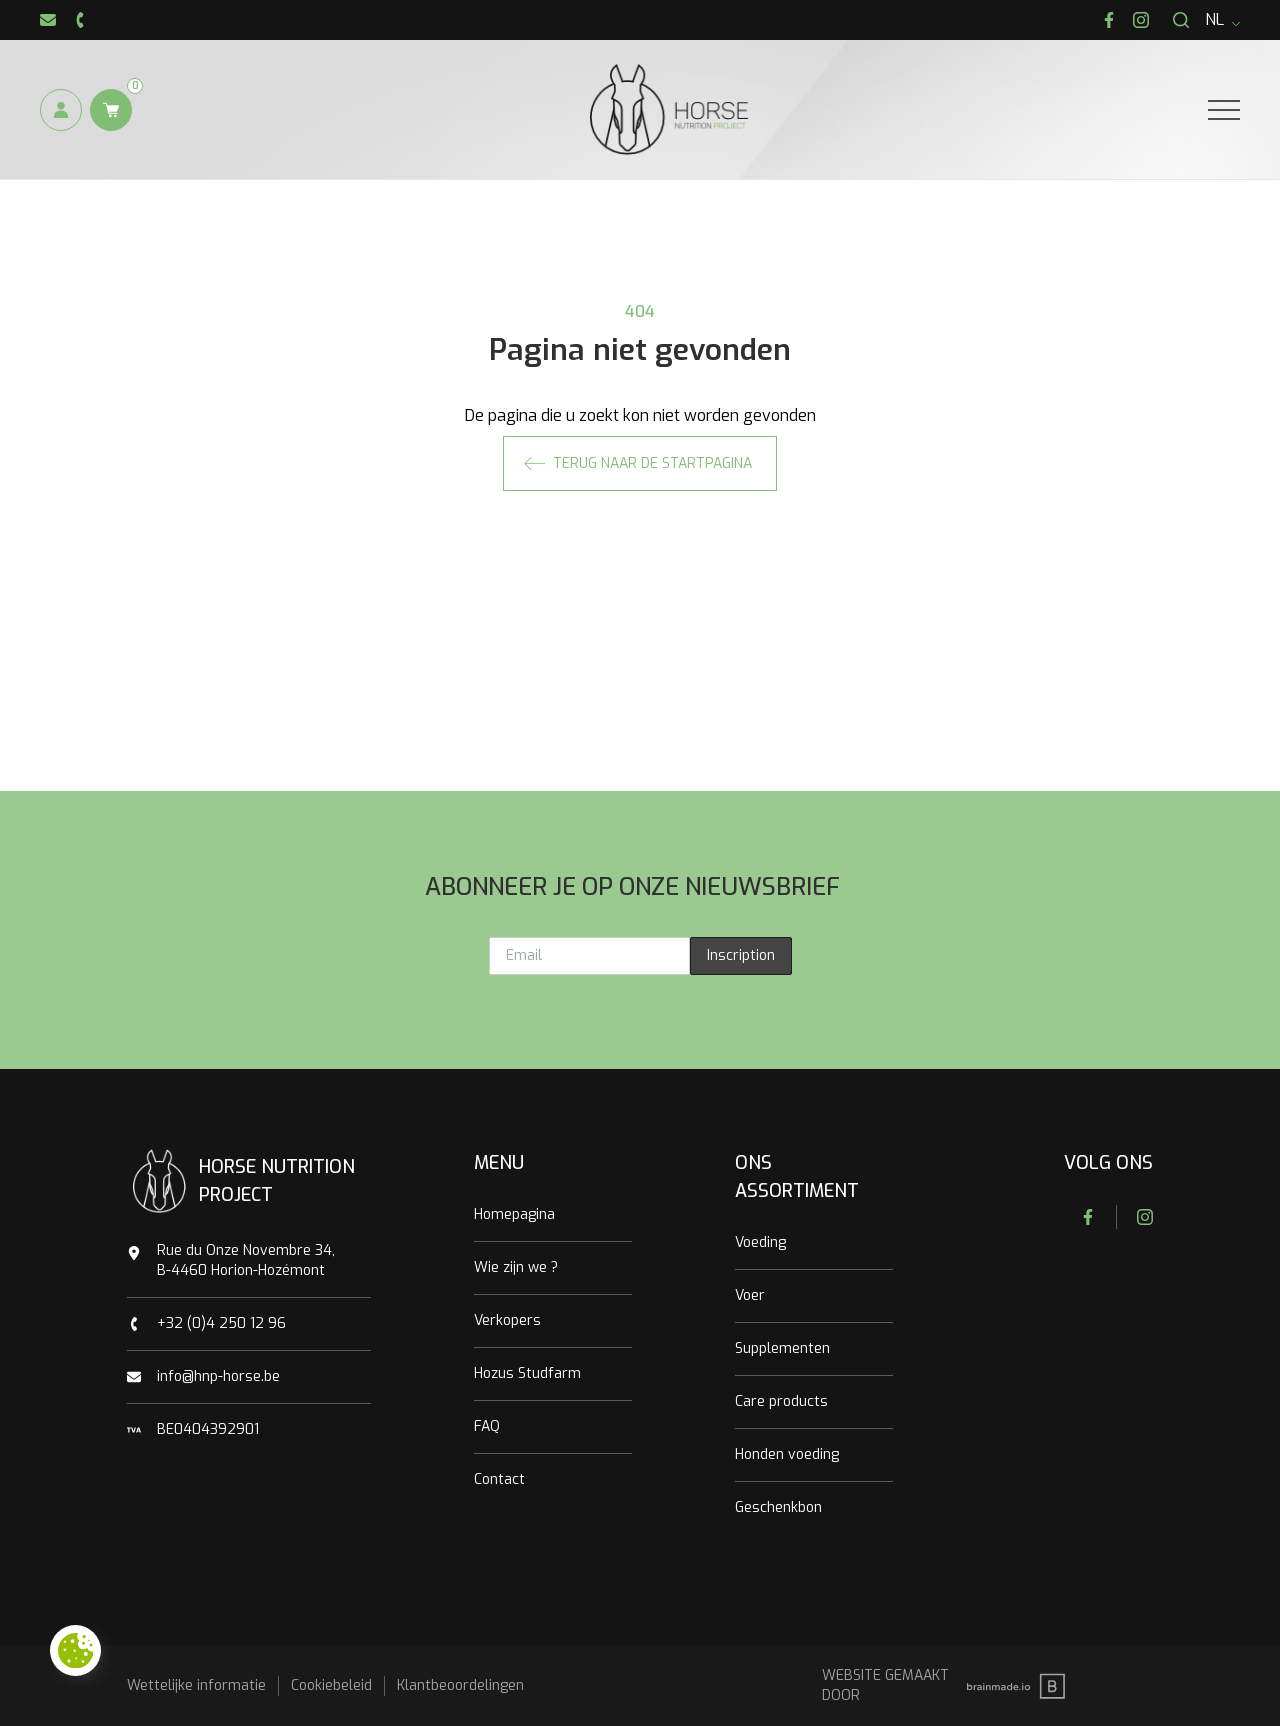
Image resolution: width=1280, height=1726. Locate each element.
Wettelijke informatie (196, 1685)
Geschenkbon (778, 1507)
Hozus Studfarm (527, 1373)
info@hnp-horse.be (218, 1376)
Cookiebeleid (331, 1685)
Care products (781, 1401)
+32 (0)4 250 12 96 (221, 1323)
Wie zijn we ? (516, 1267)
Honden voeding (787, 1454)
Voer (750, 1295)
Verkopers (507, 1320)
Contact (499, 1479)
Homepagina (514, 1214)
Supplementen (782, 1348)
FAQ (487, 1426)
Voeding (760, 1242)
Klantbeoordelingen (460, 1685)
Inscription (741, 955)
